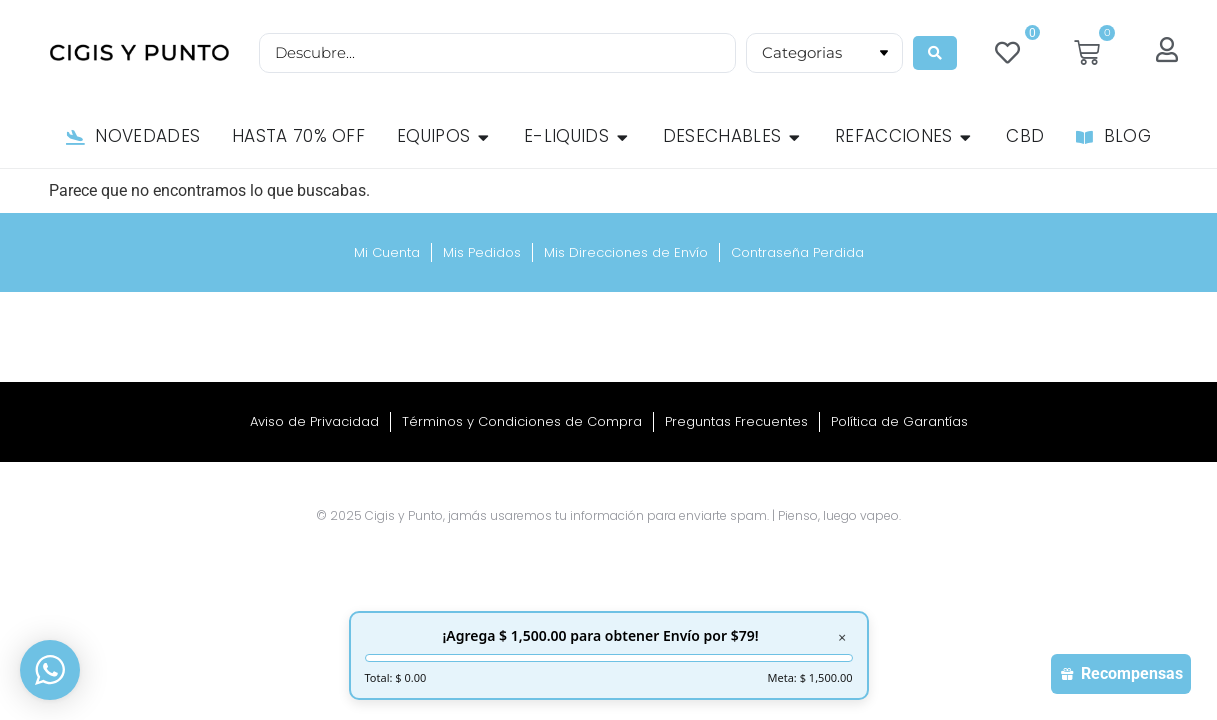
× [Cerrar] (842, 638)
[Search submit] (936, 53)
